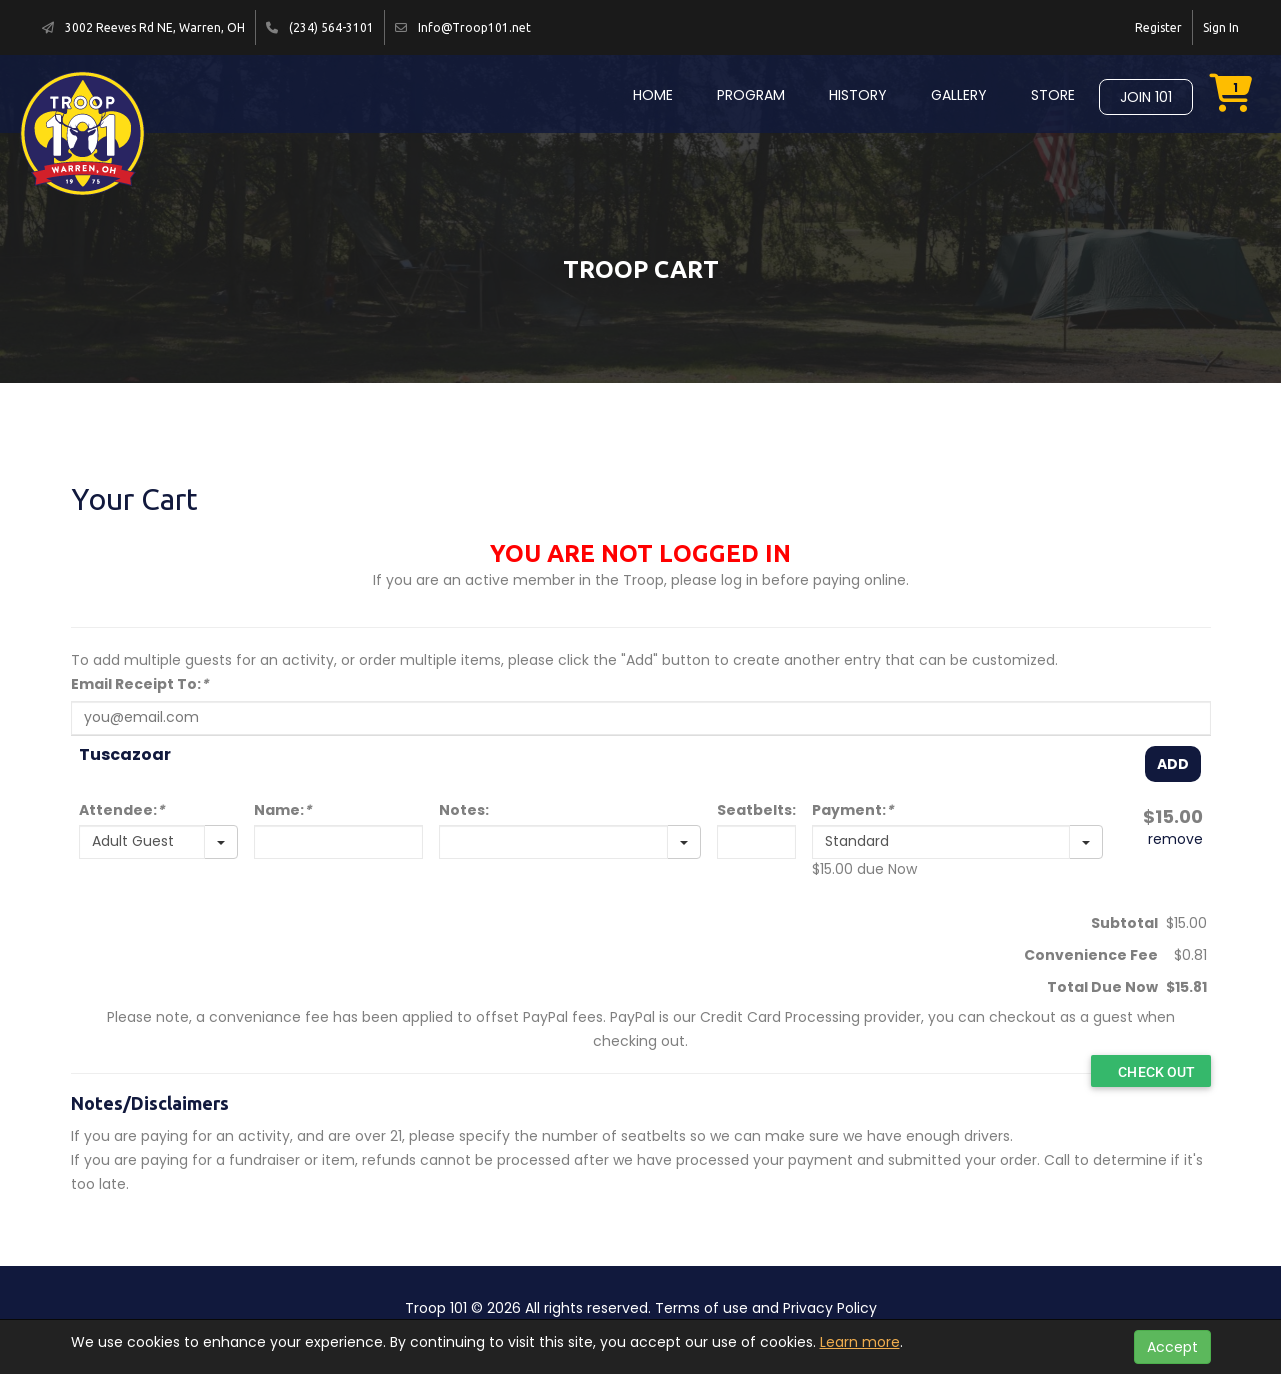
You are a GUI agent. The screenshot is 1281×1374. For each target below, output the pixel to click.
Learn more (860, 1342)
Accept (1172, 1347)
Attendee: (121, 810)
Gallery (959, 95)
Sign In (1221, 27)
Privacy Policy (830, 1308)
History (858, 95)
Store (1053, 95)
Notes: (464, 810)
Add (1173, 764)
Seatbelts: (756, 810)
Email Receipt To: (139, 684)
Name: (282, 810)
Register (1158, 27)
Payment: (852, 810)
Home (653, 95)
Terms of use (701, 1308)
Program (751, 95)
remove (1175, 839)
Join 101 (1146, 97)
